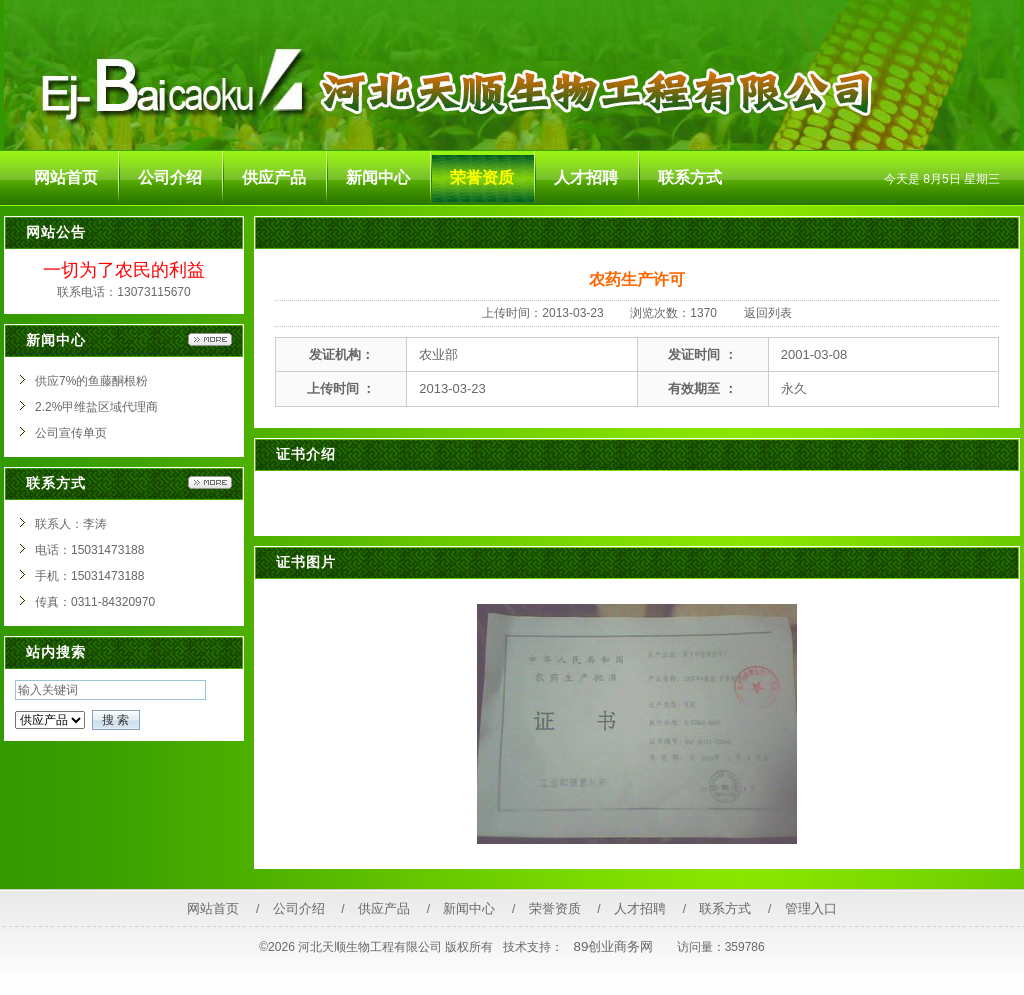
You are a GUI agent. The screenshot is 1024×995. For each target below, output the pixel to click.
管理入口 (811, 908)
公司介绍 (299, 908)
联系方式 (725, 908)
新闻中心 (469, 908)
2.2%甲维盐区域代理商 (96, 407)
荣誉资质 (555, 908)
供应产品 (384, 908)
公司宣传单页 (71, 433)
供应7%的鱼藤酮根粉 (91, 381)
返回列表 (768, 313)
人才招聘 (640, 908)
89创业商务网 (614, 946)
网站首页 (213, 908)
